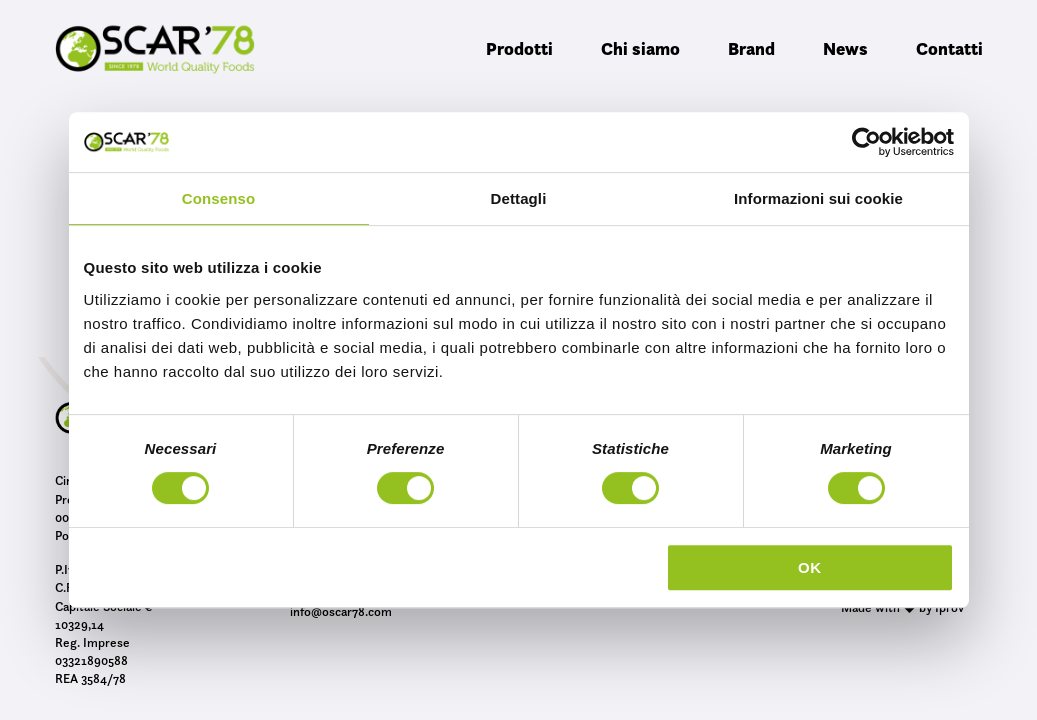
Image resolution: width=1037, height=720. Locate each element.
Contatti (949, 48)
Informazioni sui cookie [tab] (818, 198)
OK (810, 567)
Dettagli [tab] (519, 198)
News (845, 48)
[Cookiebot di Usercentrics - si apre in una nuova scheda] (866, 142)
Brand (751, 48)
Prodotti (519, 48)
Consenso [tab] (218, 198)
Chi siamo (640, 48)
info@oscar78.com (341, 611)
